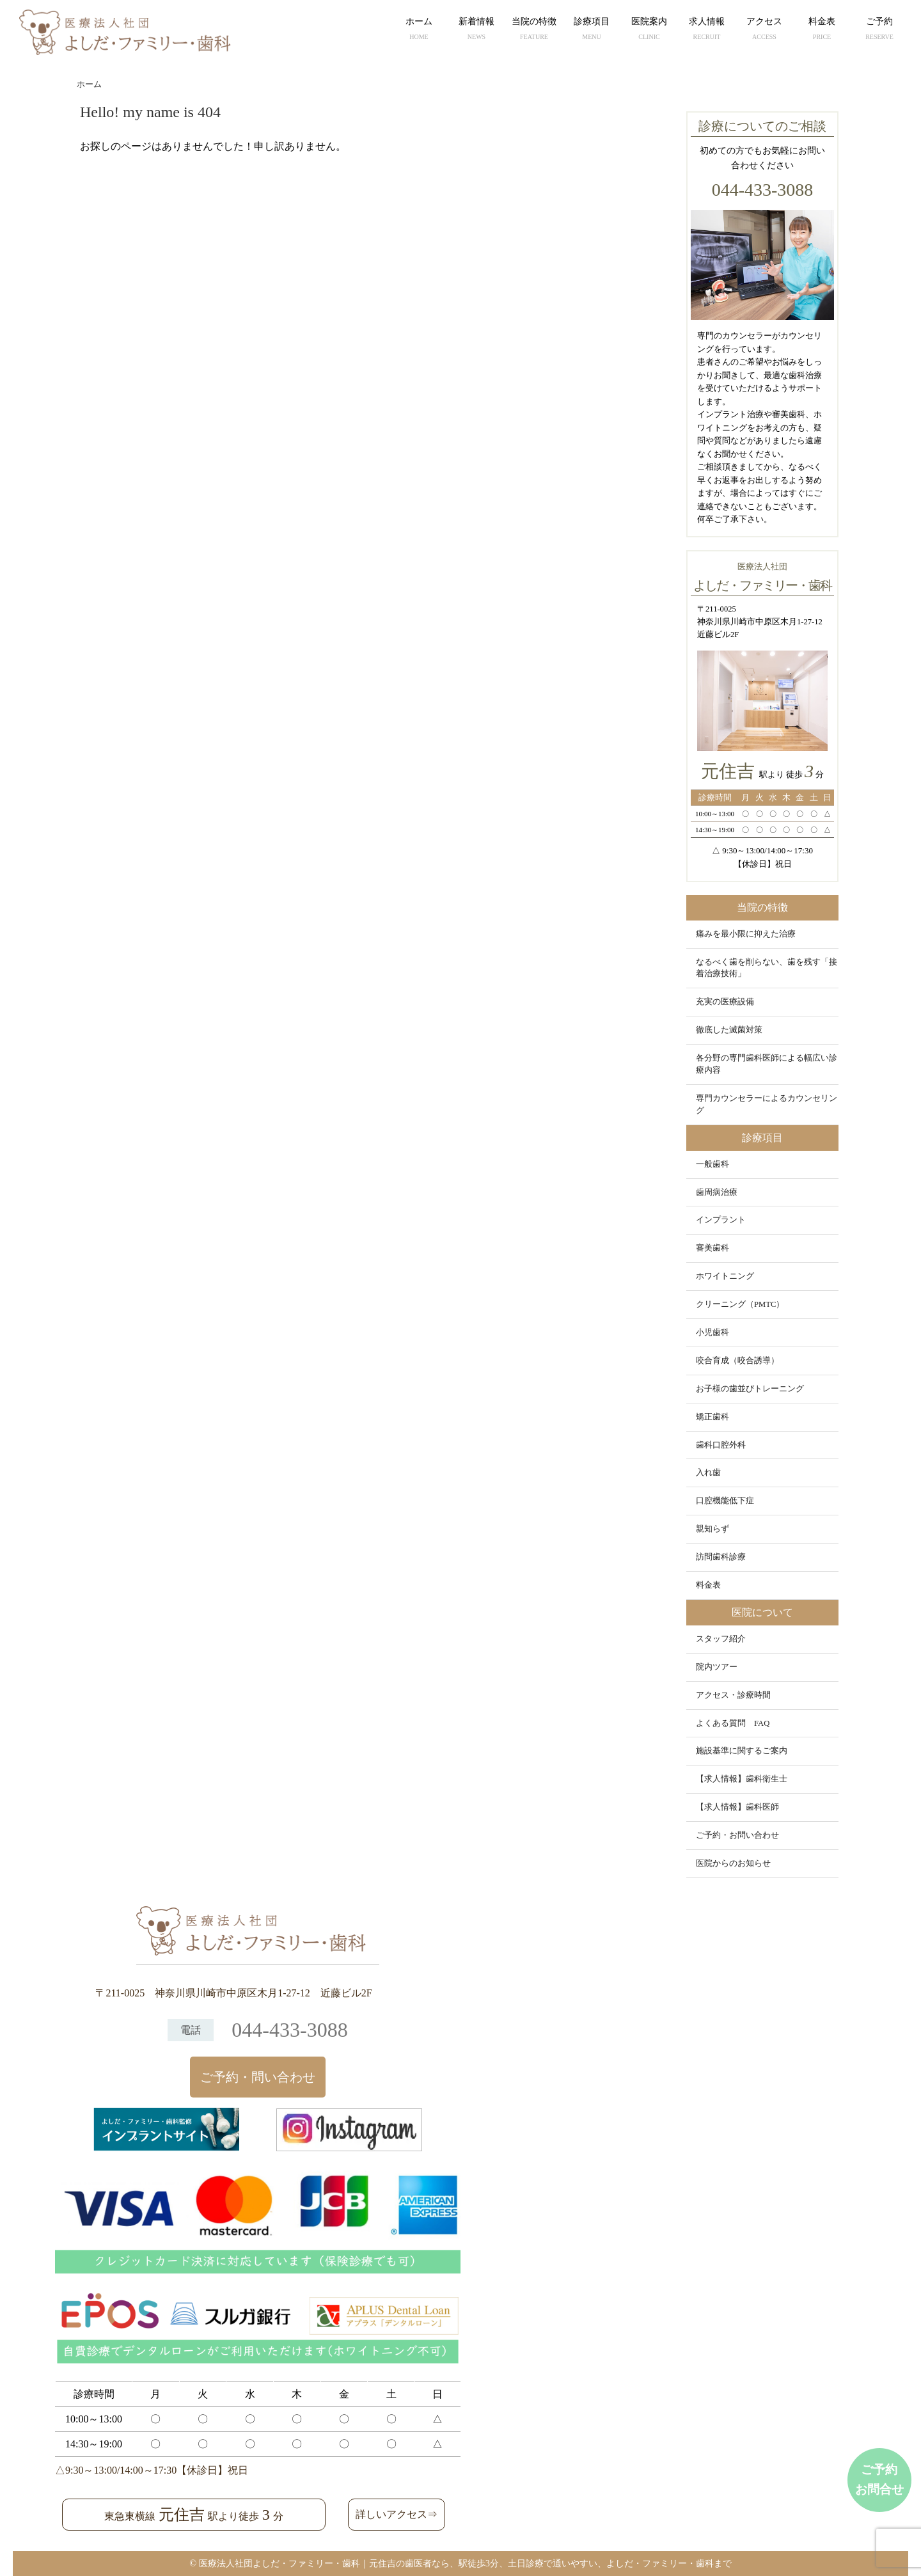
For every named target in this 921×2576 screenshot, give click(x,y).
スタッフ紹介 (721, 1638)
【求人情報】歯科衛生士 (741, 1778)
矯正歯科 (712, 1416)
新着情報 (476, 30)
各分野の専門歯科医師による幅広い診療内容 (766, 1064)
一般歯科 (712, 1164)
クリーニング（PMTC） (740, 1304)
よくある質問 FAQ (732, 1723)
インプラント (721, 1219)
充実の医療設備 (725, 1001)
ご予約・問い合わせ (257, 2077)
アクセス (764, 30)
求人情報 (707, 30)
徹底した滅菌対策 (729, 1029)
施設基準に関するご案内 (741, 1750)
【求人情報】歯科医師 (737, 1807)
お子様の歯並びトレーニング (750, 1388)
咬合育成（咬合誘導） (737, 1360)
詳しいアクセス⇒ (396, 2514)
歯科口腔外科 (721, 1445)
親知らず (712, 1528)
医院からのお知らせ (733, 1863)
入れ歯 (708, 1472)
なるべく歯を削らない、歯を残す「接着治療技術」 (766, 968)
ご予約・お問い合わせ (737, 1835)
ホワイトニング (725, 1276)
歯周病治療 (716, 1192)
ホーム (419, 30)
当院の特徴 (534, 30)
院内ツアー (716, 1667)
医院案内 (649, 30)
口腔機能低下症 (725, 1500)
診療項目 (591, 30)
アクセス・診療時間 (733, 1695)
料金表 (822, 30)
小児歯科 (712, 1332)
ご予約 (879, 30)
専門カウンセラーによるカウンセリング (766, 1104)
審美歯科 (712, 1248)
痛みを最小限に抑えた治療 (746, 933)
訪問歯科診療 (721, 1557)
